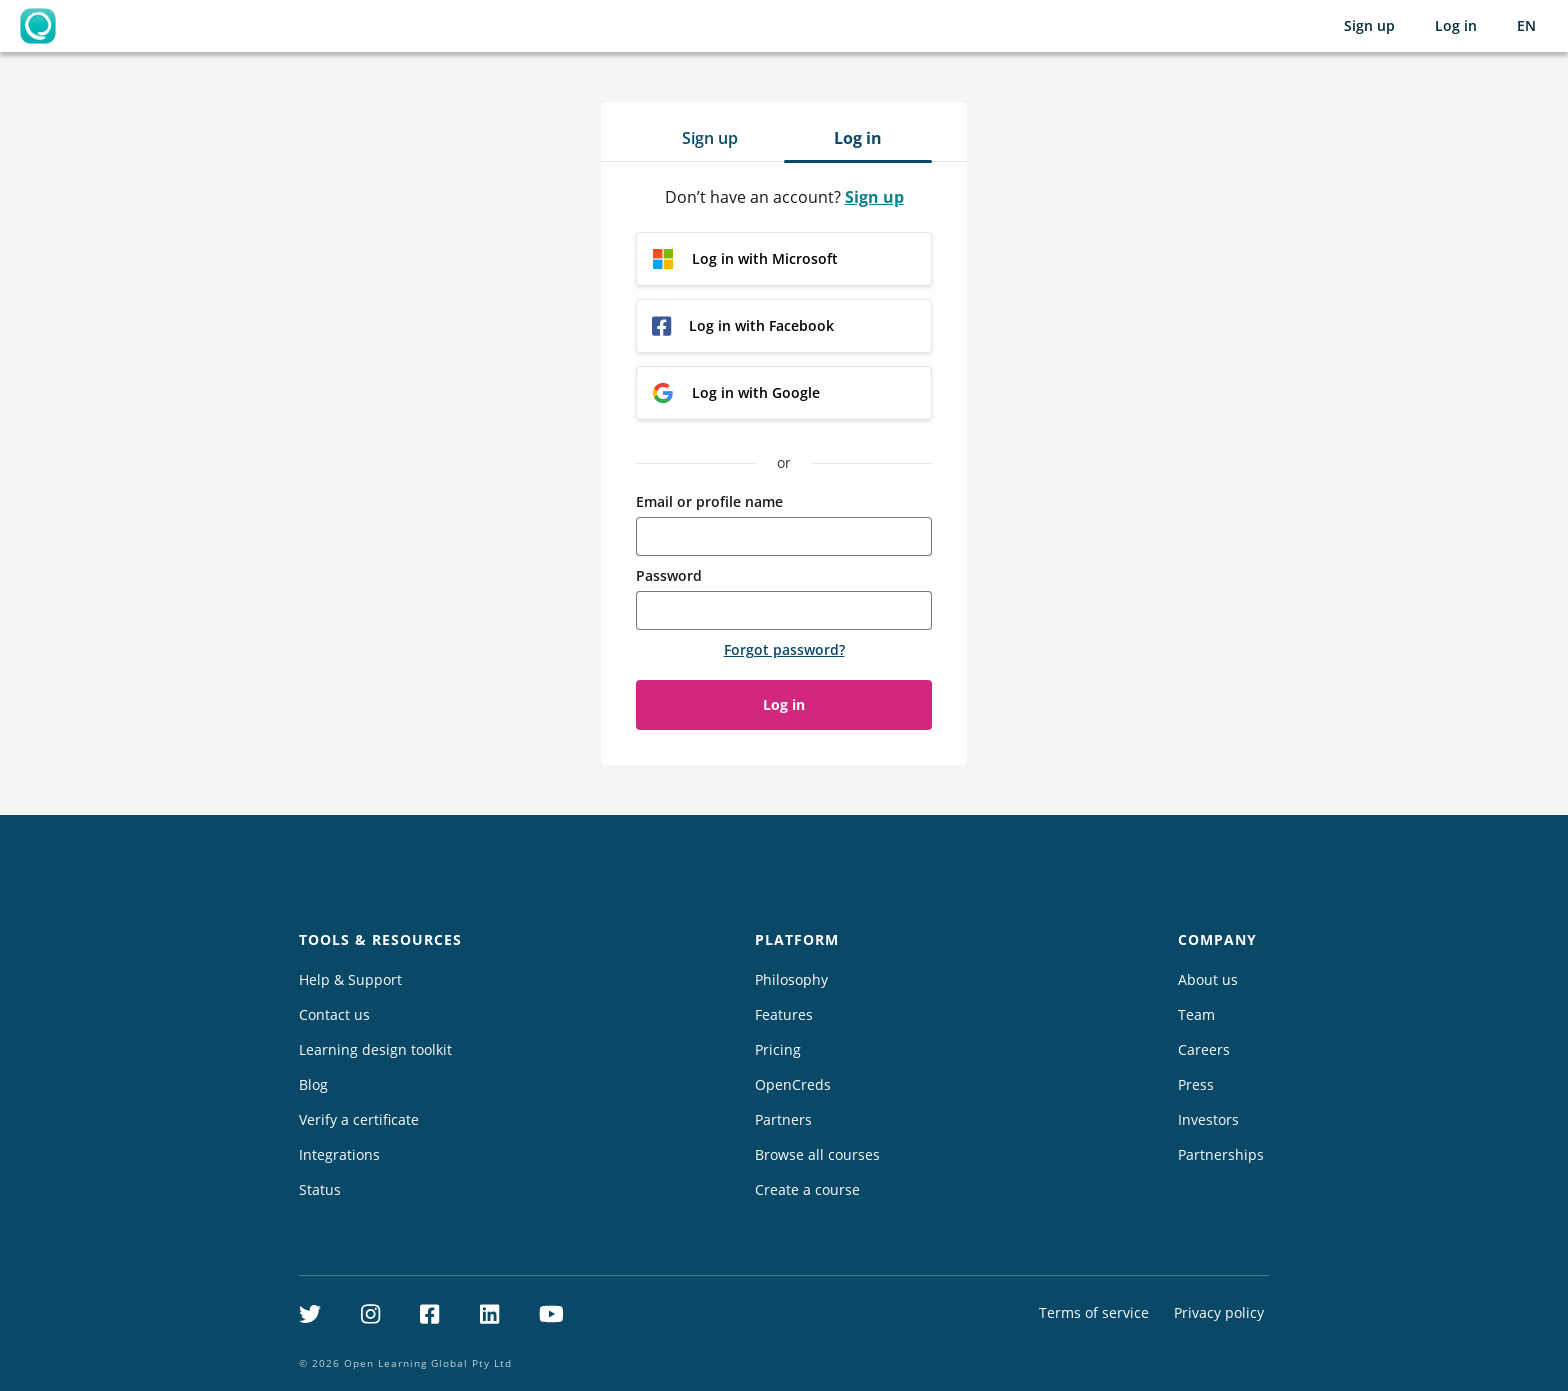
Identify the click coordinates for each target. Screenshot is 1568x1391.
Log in (1456, 25)
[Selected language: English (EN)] (1526, 26)
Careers (1204, 1049)
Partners (783, 1119)
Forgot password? (784, 649)
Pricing (778, 1049)
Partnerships (1221, 1154)
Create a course (807, 1189)
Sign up (1369, 25)
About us (1208, 979)
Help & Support (350, 979)
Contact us (334, 1014)
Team (1196, 1014)
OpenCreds (793, 1084)
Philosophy (791, 979)
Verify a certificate (359, 1119)
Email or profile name (709, 501)
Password (669, 575)
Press (1196, 1084)
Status (320, 1189)
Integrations (339, 1154)
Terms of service (1094, 1312)
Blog (313, 1084)
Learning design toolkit (375, 1049)
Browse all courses (817, 1154)
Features (784, 1014)
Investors (1208, 1119)
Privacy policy (1219, 1312)
